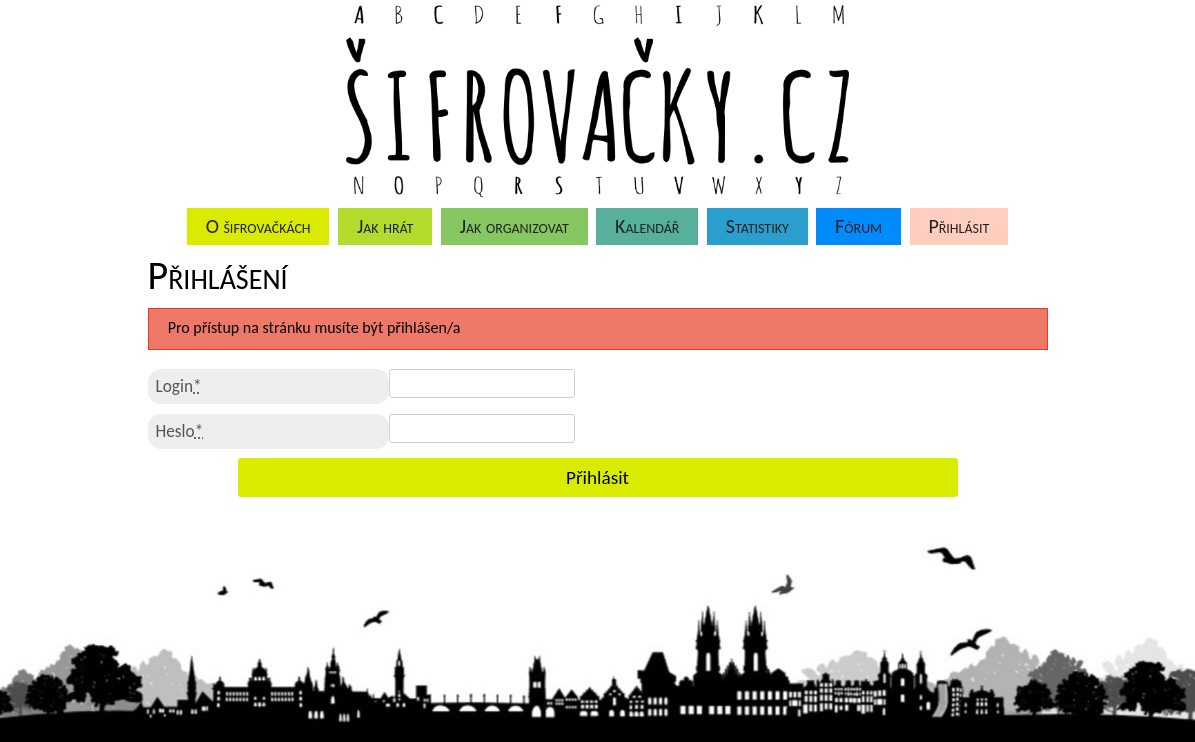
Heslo (180, 431)
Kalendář (647, 226)
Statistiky (757, 226)
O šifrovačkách (258, 226)
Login (179, 386)
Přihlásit (958, 226)
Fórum (858, 226)
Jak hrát (385, 226)
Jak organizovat (514, 226)
